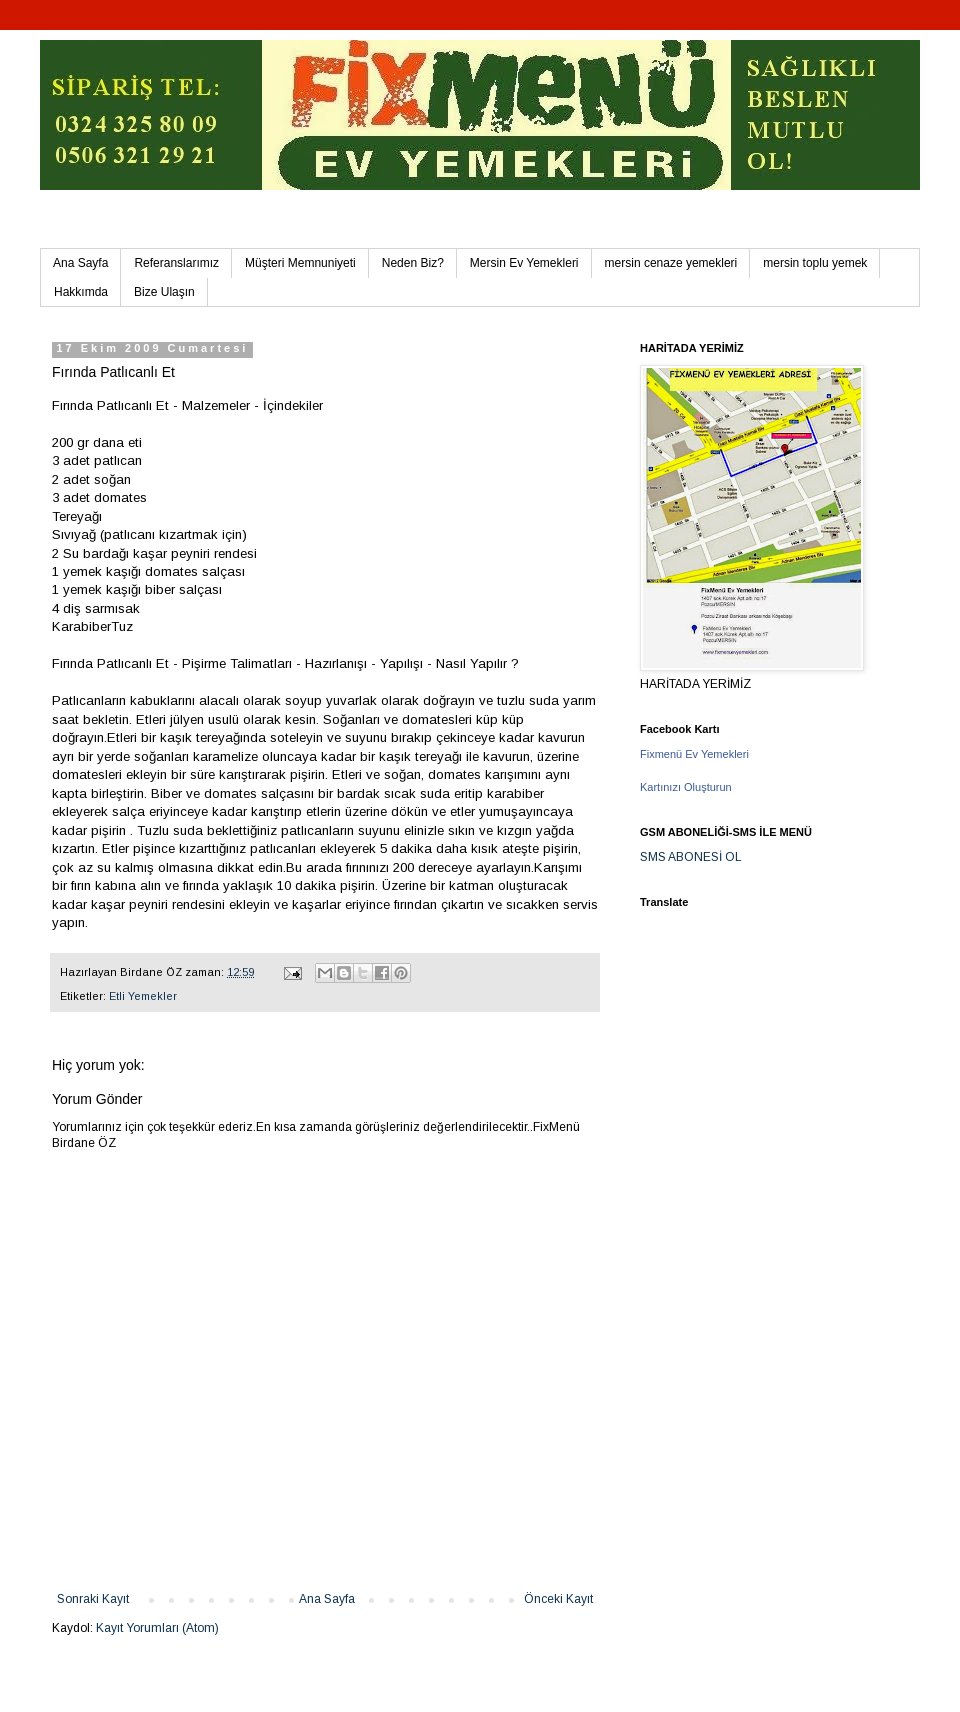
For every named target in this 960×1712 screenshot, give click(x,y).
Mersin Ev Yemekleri (524, 263)
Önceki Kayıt (558, 1599)
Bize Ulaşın (164, 292)
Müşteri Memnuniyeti (300, 263)
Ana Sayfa (80, 263)
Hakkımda (81, 292)
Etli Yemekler (143, 996)
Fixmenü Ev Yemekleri (694, 754)
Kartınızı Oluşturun (686, 787)
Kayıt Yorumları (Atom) (157, 1628)
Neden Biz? (413, 263)
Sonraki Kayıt (93, 1599)
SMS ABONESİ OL (691, 857)
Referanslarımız (176, 263)
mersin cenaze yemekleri (671, 263)
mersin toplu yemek (815, 263)
